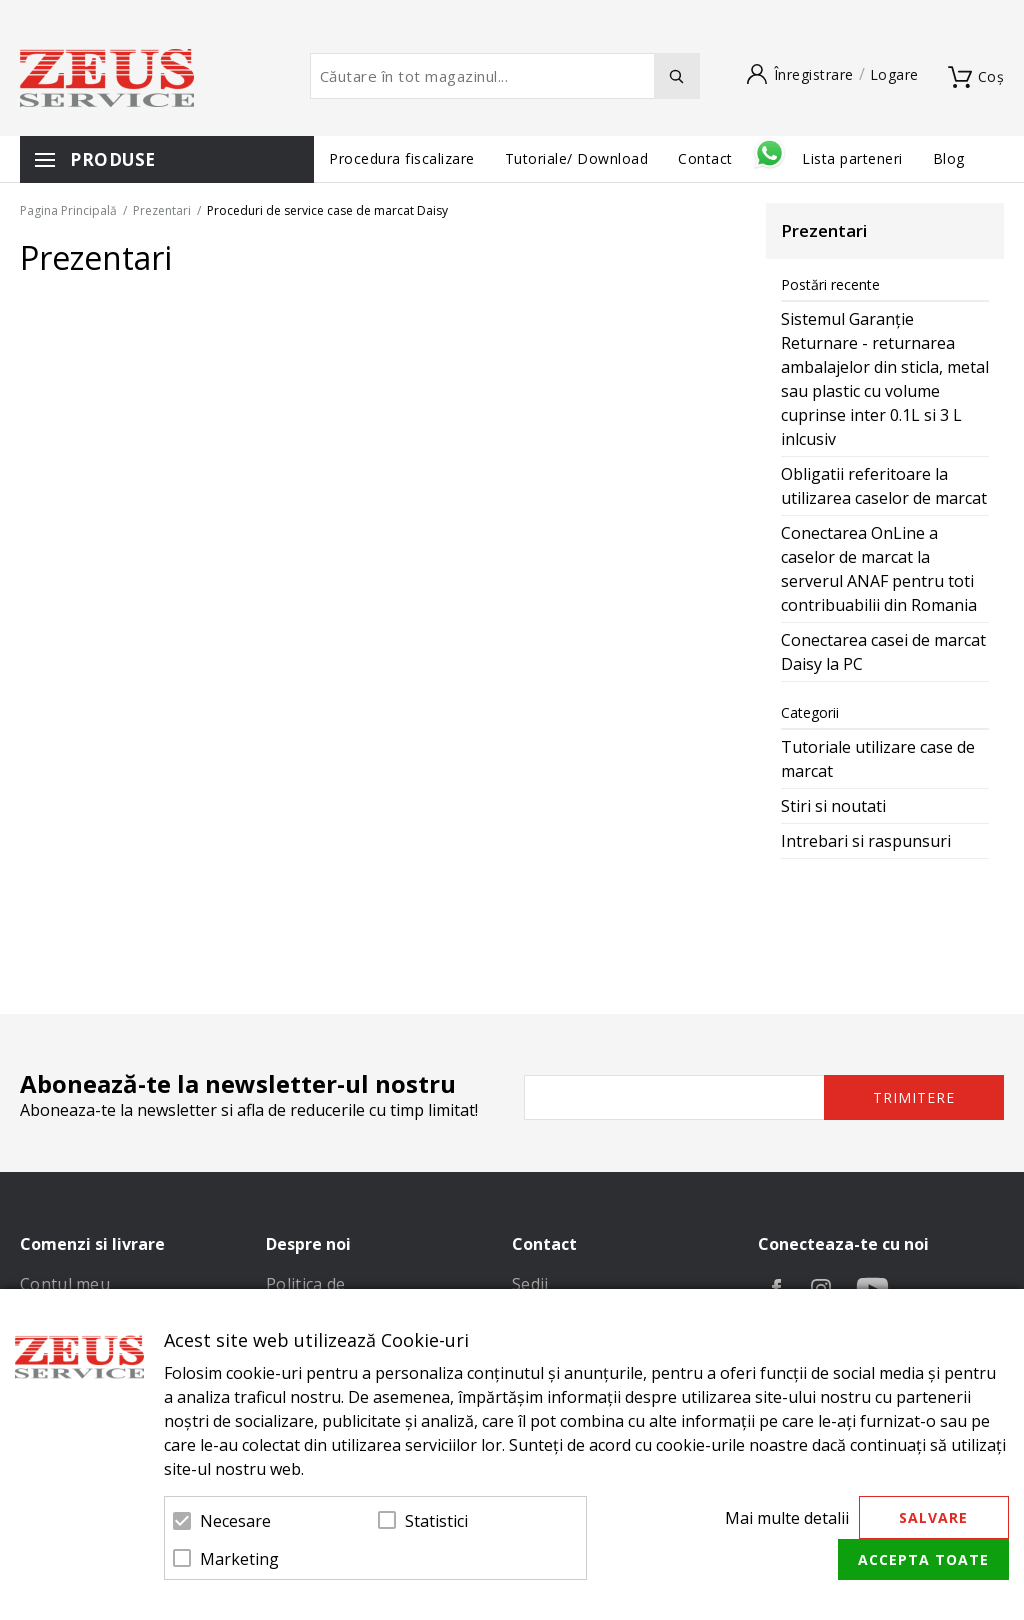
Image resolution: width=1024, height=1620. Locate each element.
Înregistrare (814, 74)
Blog (949, 158)
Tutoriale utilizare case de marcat (878, 759)
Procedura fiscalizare (402, 158)
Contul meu (65, 1284)
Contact (707, 158)
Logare (894, 74)
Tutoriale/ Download (577, 158)
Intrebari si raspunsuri (866, 841)
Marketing (239, 1559)
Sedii (530, 1284)
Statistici (436, 1521)
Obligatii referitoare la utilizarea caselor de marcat (884, 486)
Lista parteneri (852, 158)
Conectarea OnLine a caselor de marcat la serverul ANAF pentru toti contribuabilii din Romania (879, 569)
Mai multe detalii (787, 1518)
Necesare (235, 1521)
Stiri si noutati (833, 806)
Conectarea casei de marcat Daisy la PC (883, 652)
